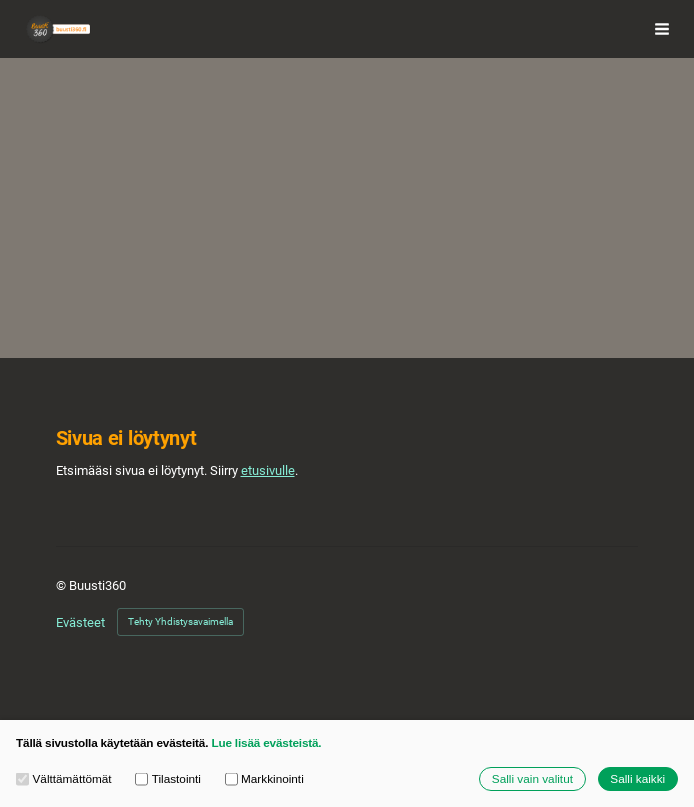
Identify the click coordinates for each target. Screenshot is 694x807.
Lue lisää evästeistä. (266, 742)
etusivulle (268, 470)
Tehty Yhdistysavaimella (180, 621)
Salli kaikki (637, 778)
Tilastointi (168, 779)
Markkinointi (264, 779)
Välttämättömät (64, 779)
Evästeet (80, 622)
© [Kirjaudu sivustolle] (62, 585)
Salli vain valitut (532, 778)
